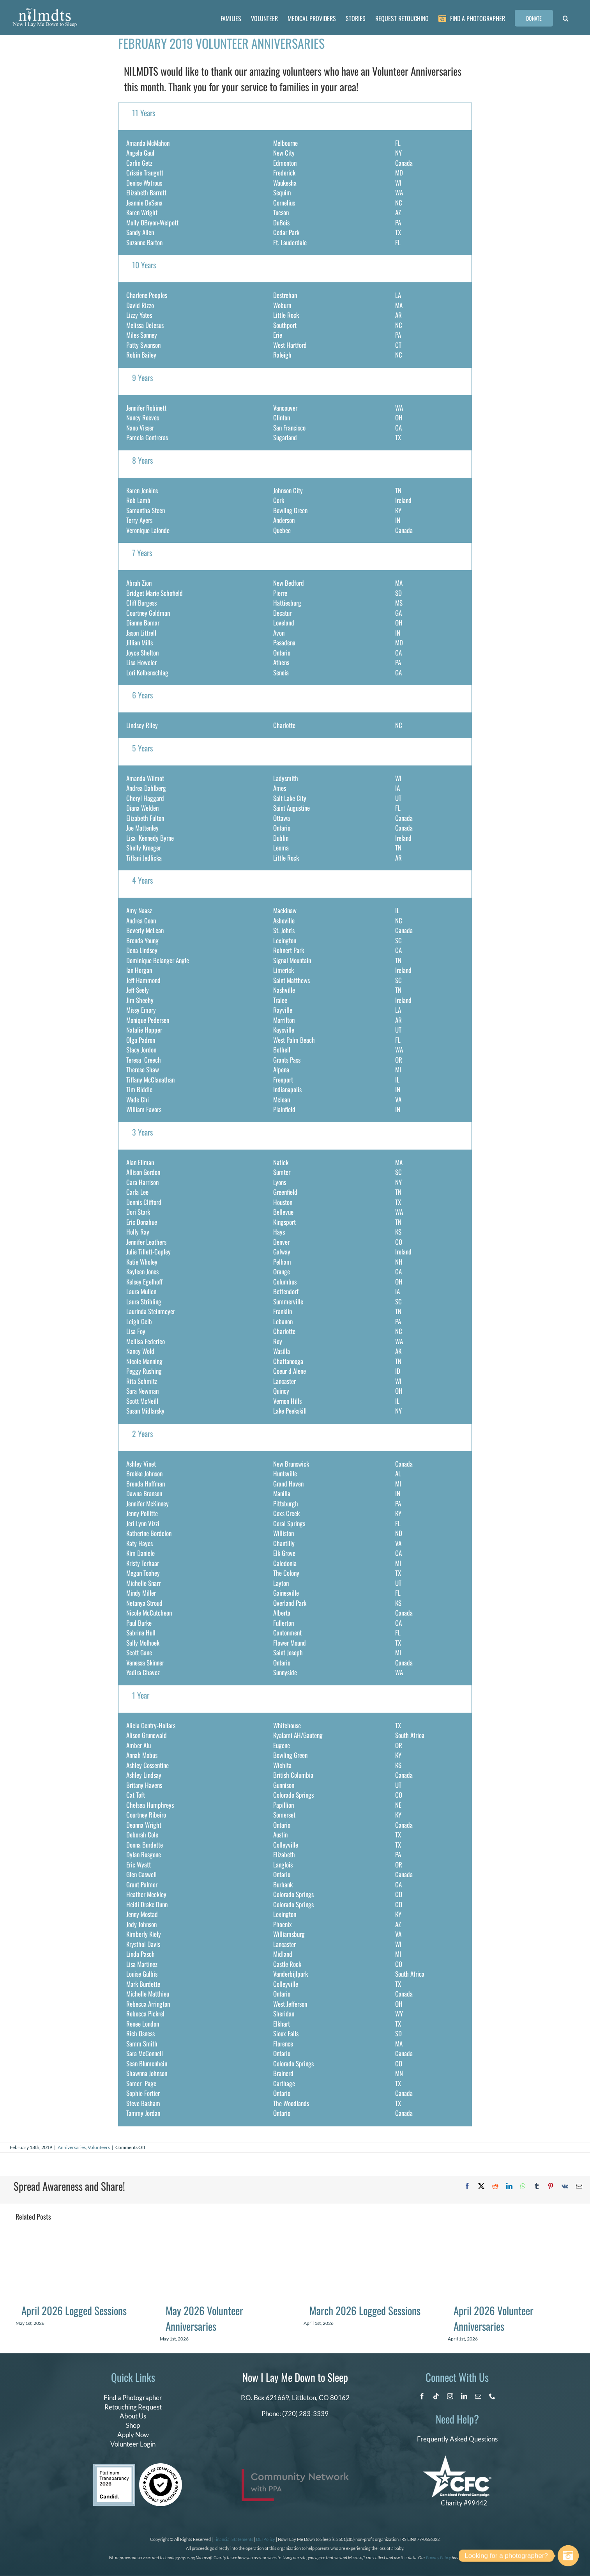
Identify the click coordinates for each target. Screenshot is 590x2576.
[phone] (492, 2396)
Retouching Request (133, 2407)
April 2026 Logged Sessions (74, 2310)
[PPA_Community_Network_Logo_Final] (295, 2472)
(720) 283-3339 (305, 2413)
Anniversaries (72, 2147)
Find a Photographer (133, 2398)
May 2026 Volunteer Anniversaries (204, 2318)
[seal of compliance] (160, 2467)
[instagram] (450, 2396)
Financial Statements (233, 2539)
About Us (133, 2416)
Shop (133, 2425)
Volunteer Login (132, 2444)
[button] (566, 17)
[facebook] (422, 2396)
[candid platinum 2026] (114, 2467)
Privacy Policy (438, 2557)
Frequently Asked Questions (457, 2439)
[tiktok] (436, 2396)
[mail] (478, 2396)
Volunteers (99, 2147)
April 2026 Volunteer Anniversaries (493, 2318)
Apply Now (133, 2435)
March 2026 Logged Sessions (364, 2310)
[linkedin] (464, 2396)
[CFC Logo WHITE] (457, 2459)
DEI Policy (265, 2539)
